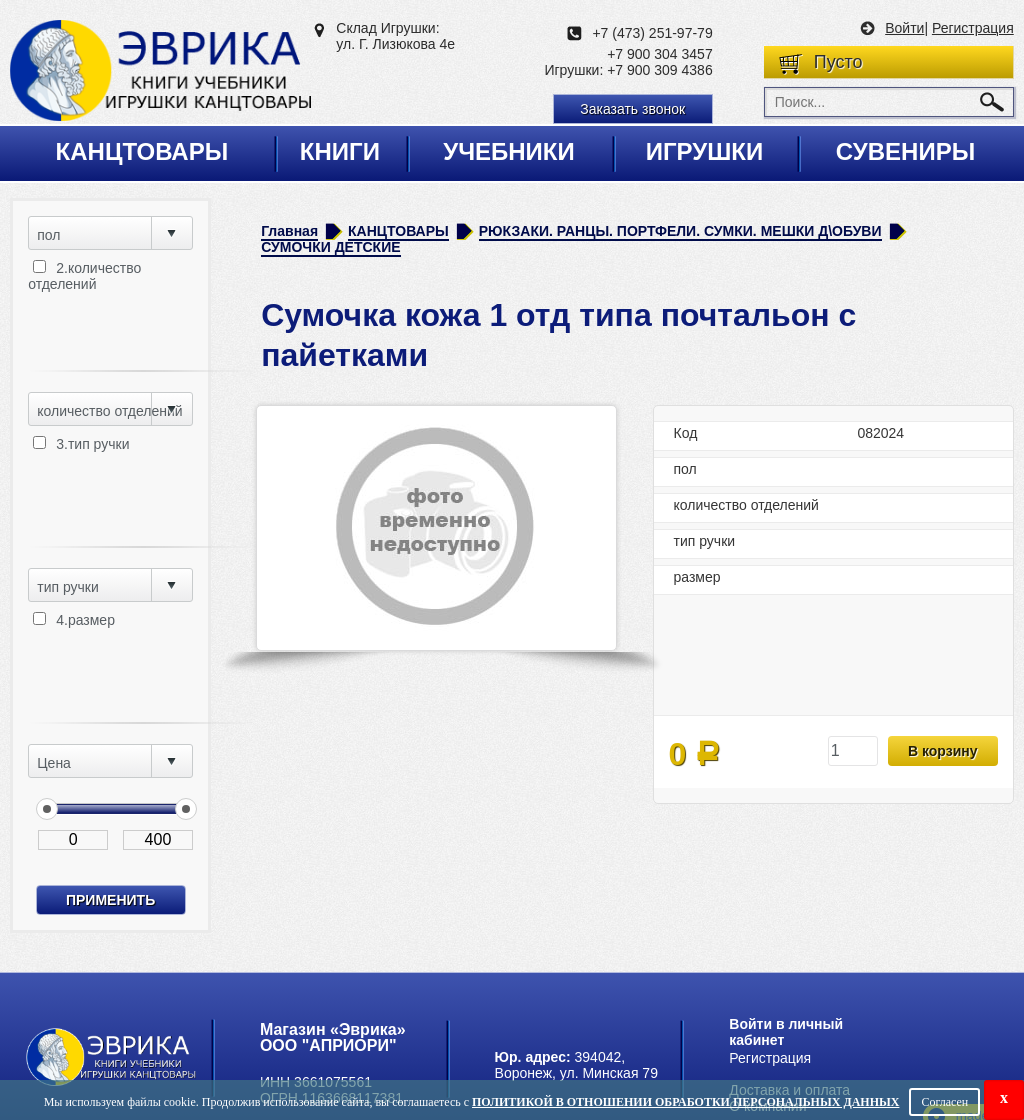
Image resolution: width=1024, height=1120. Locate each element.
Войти (904, 28)
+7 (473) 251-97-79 (652, 33)
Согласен (944, 1102)
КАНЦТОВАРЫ (398, 231)
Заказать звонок (632, 109)
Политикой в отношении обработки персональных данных (685, 1102)
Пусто (838, 62)
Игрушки (705, 151)
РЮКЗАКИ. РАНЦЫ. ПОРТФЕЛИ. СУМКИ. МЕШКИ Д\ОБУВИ (680, 231)
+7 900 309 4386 (660, 70)
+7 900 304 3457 (660, 54)
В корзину (943, 751)
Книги (340, 151)
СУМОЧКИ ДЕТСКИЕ (330, 247)
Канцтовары (142, 151)
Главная (289, 231)
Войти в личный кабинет (786, 1032)
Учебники (509, 151)
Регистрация (973, 28)
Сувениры (905, 151)
